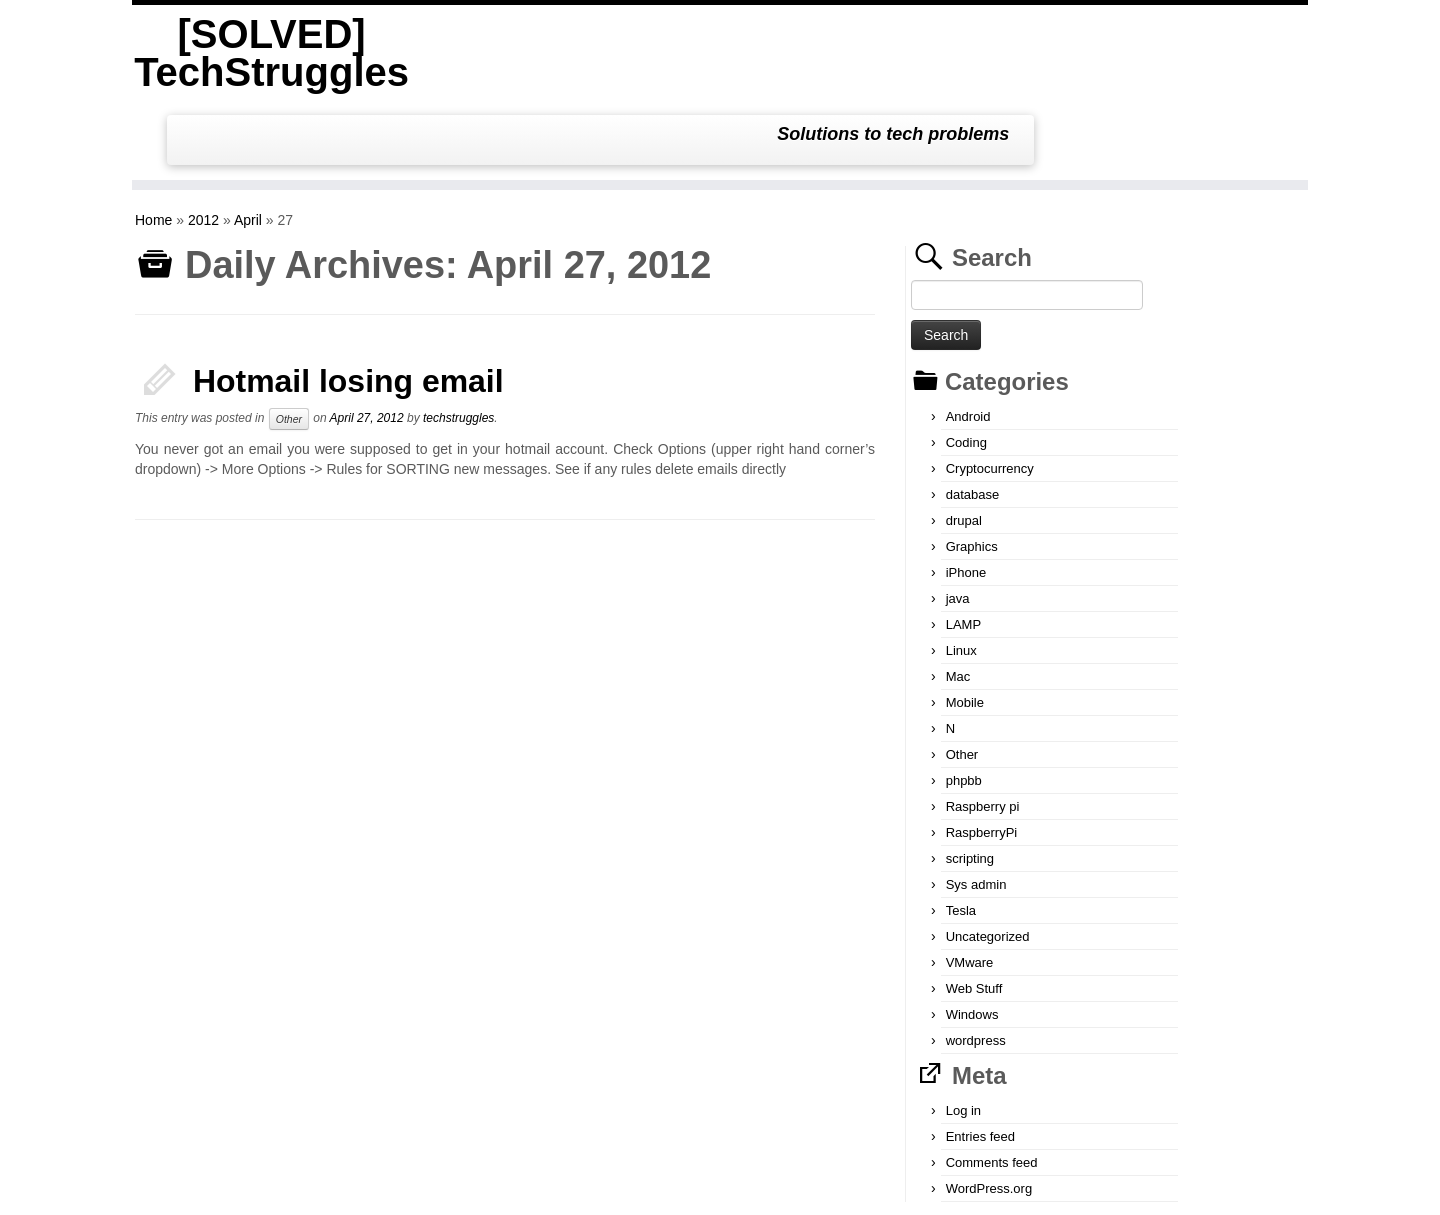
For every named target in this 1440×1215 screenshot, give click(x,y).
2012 (203, 141)
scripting (970, 779)
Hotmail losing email (348, 302)
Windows (972, 935)
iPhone (966, 493)
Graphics (972, 467)
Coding (966, 363)
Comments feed (992, 1083)
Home (153, 141)
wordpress (976, 961)
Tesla (961, 831)
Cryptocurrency (990, 389)
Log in (963, 1031)
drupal (964, 441)
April (248, 141)
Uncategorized (988, 857)
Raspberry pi (983, 727)
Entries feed (980, 1057)
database (973, 415)
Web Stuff (974, 909)
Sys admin (976, 805)
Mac (958, 597)
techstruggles (458, 339)
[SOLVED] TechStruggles (267, 53)
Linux (961, 571)
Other (289, 340)
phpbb (964, 701)
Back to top (1277, 1185)
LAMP (963, 545)
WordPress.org (989, 1109)
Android (968, 337)
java (958, 519)
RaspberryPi (982, 753)
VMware (970, 883)
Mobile (965, 623)
